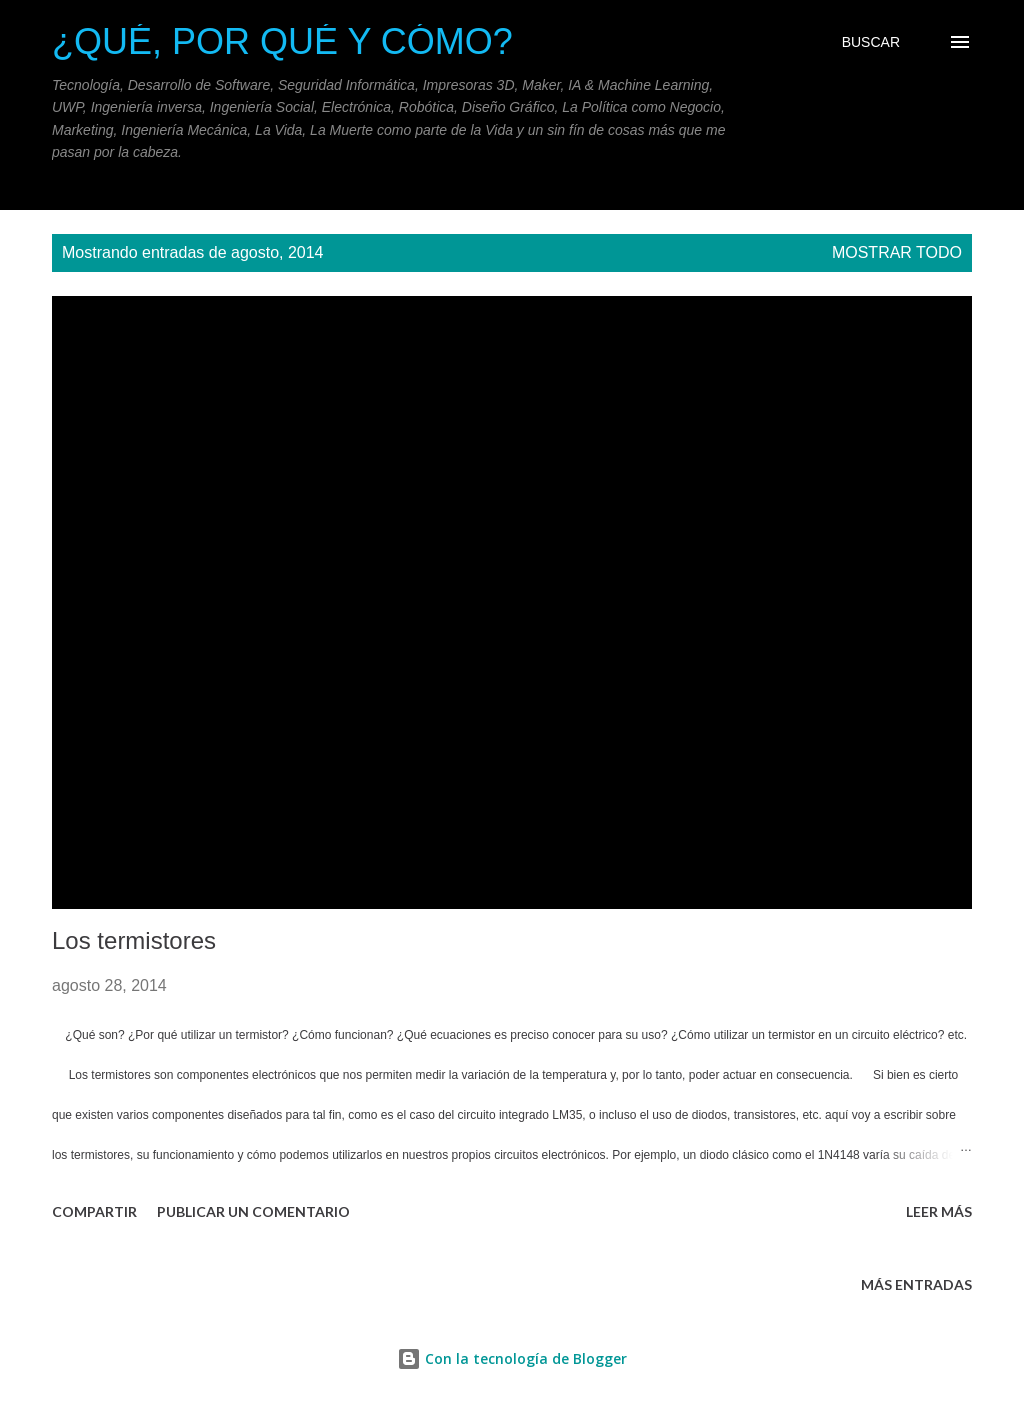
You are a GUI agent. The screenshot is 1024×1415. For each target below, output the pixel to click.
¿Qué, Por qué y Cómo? (282, 41)
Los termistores (134, 940)
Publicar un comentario (253, 1211)
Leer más (939, 1211)
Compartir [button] (94, 1211)
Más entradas (916, 1284)
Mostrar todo (897, 252)
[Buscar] (871, 42)
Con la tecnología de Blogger (512, 1358)
